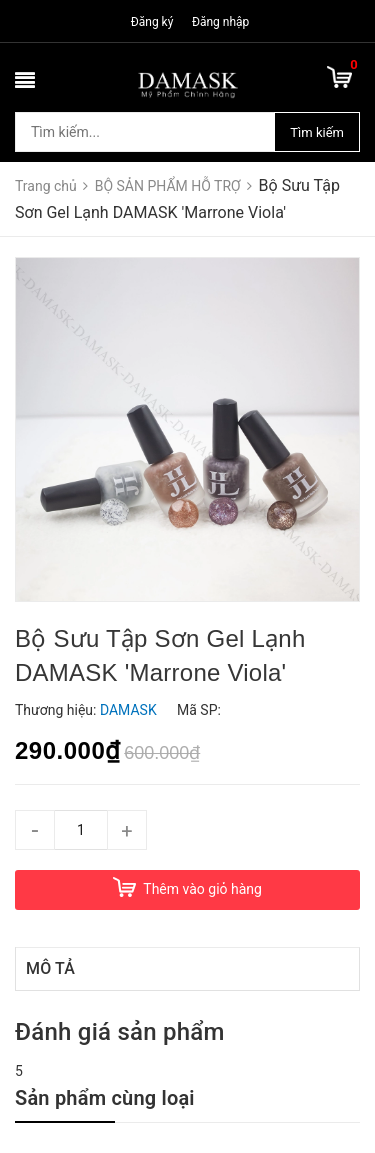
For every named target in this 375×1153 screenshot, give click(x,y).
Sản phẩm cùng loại (105, 1098)
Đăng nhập (220, 22)
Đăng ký (152, 22)
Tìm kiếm (317, 132)
